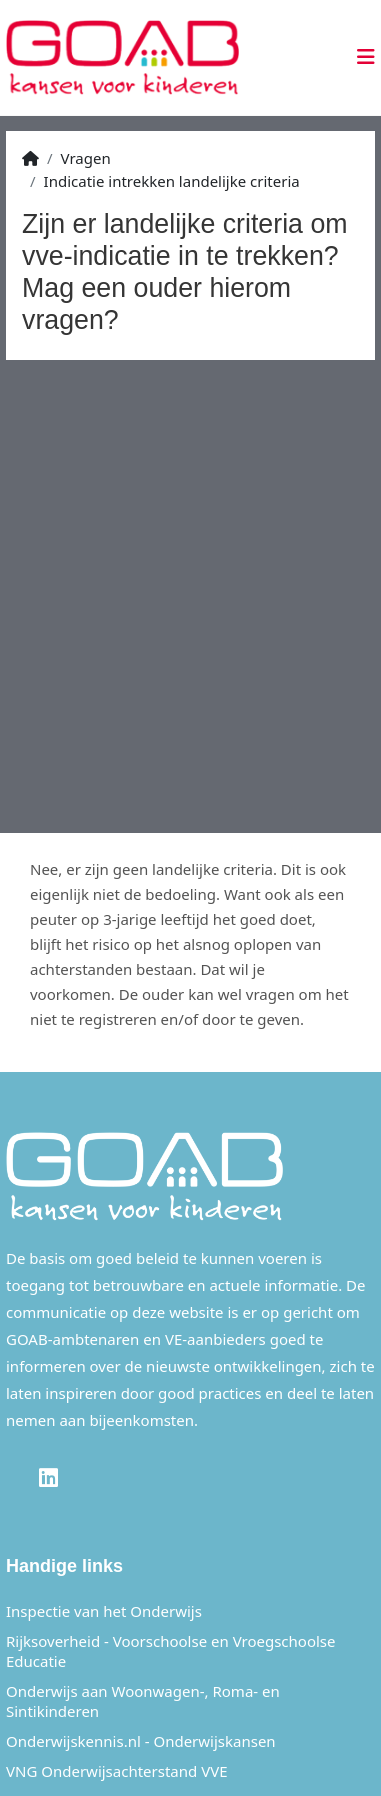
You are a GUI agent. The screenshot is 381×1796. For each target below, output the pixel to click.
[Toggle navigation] (360, 57)
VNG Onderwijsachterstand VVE (117, 1771)
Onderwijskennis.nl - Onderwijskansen (141, 1741)
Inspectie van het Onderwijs (104, 1611)
